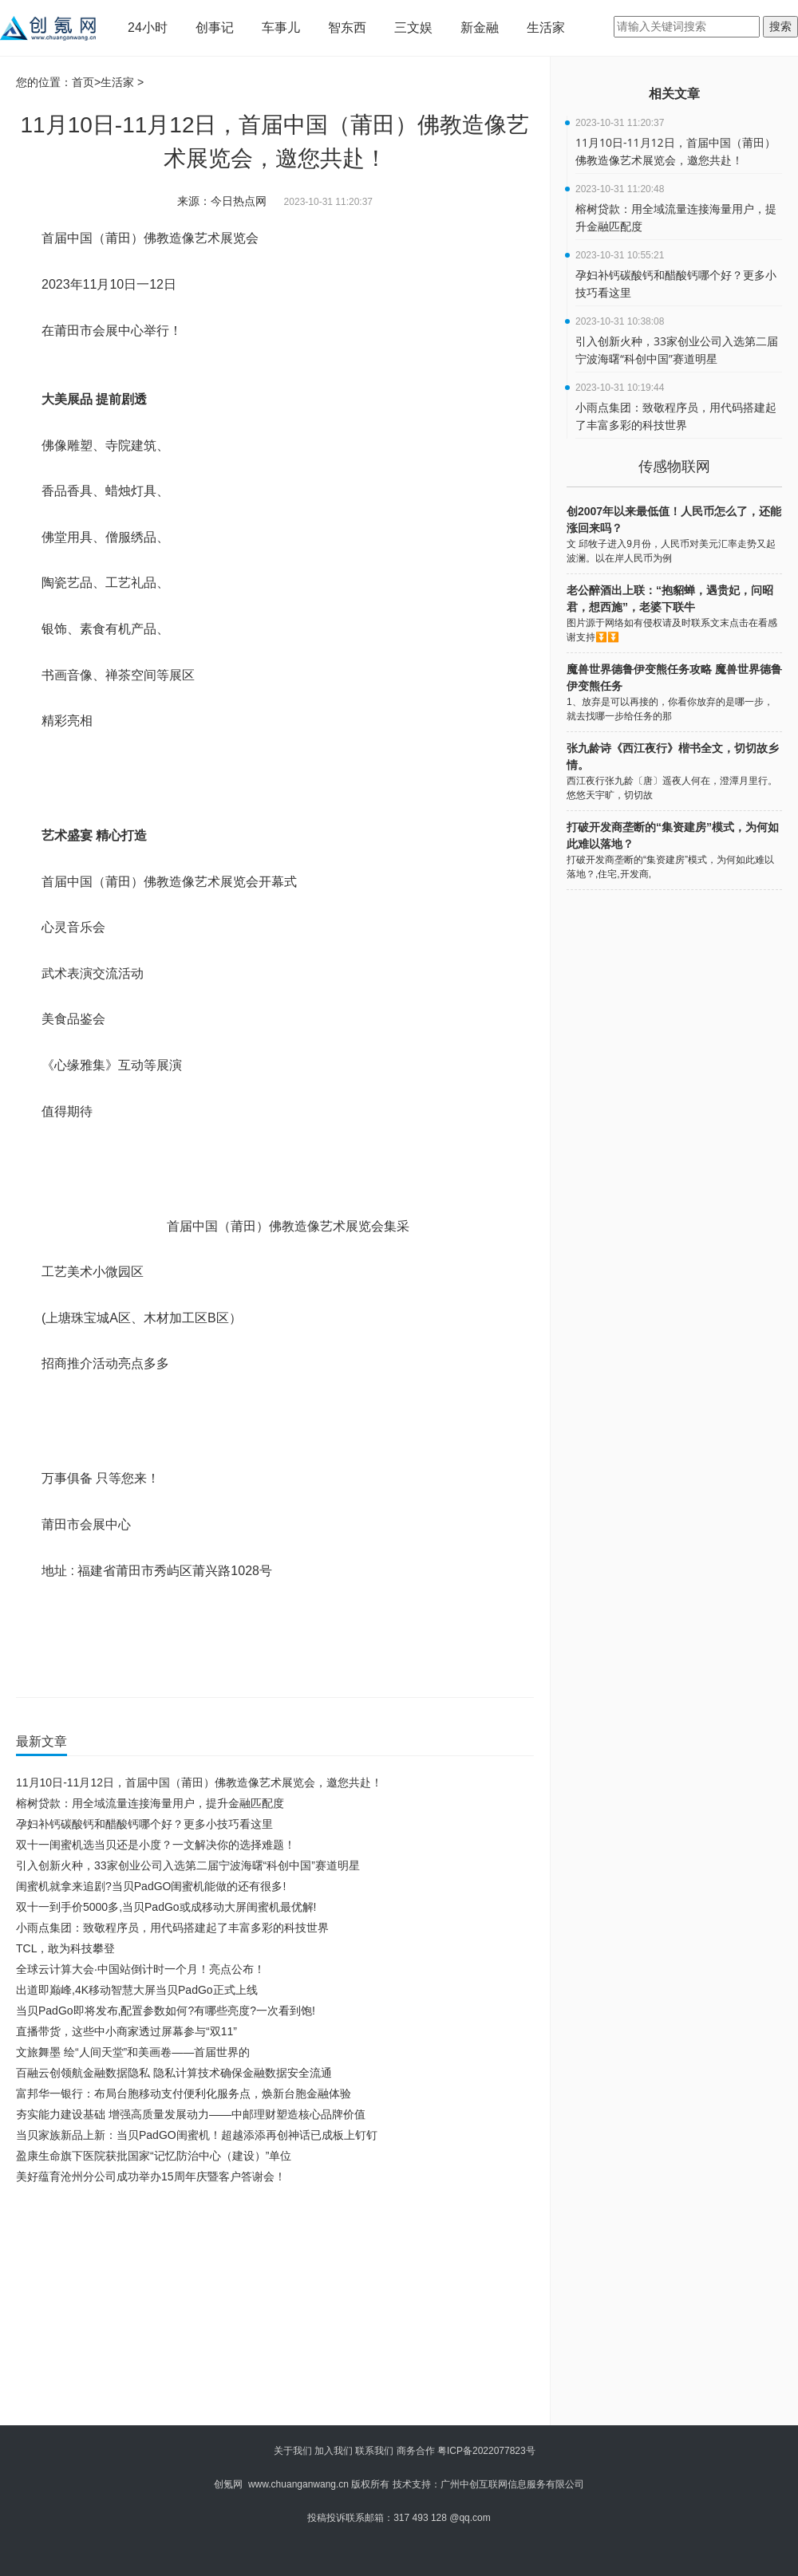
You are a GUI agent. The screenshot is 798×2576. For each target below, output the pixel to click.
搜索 (780, 26)
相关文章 (674, 93)
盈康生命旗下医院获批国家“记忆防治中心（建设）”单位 (153, 2155)
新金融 (479, 27)
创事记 (215, 27)
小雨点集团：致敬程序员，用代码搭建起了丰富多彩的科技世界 (172, 1927)
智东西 (347, 27)
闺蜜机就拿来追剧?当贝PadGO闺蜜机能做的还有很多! (151, 1886)
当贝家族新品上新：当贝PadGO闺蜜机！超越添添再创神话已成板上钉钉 (196, 2135)
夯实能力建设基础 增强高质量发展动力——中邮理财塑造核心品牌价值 (190, 2114)
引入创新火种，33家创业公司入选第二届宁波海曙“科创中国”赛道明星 (188, 1865)
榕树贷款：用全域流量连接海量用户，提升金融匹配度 (150, 1803)
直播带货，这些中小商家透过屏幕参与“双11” (126, 2031)
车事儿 (281, 27)
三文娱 (413, 27)
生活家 (546, 27)
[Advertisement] (268, 2306)
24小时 (148, 27)
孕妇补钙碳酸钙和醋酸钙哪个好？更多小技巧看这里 (144, 1824)
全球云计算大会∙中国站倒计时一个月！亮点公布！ (140, 1969)
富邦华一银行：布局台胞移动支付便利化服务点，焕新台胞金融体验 (183, 2093)
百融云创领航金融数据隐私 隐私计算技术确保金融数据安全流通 (174, 2072)
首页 (83, 82)
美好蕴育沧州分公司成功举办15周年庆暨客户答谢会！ (151, 2176)
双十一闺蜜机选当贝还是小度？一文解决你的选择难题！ (155, 1844)
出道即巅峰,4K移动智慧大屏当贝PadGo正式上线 (137, 1989)
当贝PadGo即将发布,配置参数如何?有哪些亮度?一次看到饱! (165, 2010)
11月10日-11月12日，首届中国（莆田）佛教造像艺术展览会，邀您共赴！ (199, 1782)
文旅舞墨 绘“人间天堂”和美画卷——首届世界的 (133, 2052)
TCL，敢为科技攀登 (65, 1948)
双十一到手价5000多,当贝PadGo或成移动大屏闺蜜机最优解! (166, 1906)
